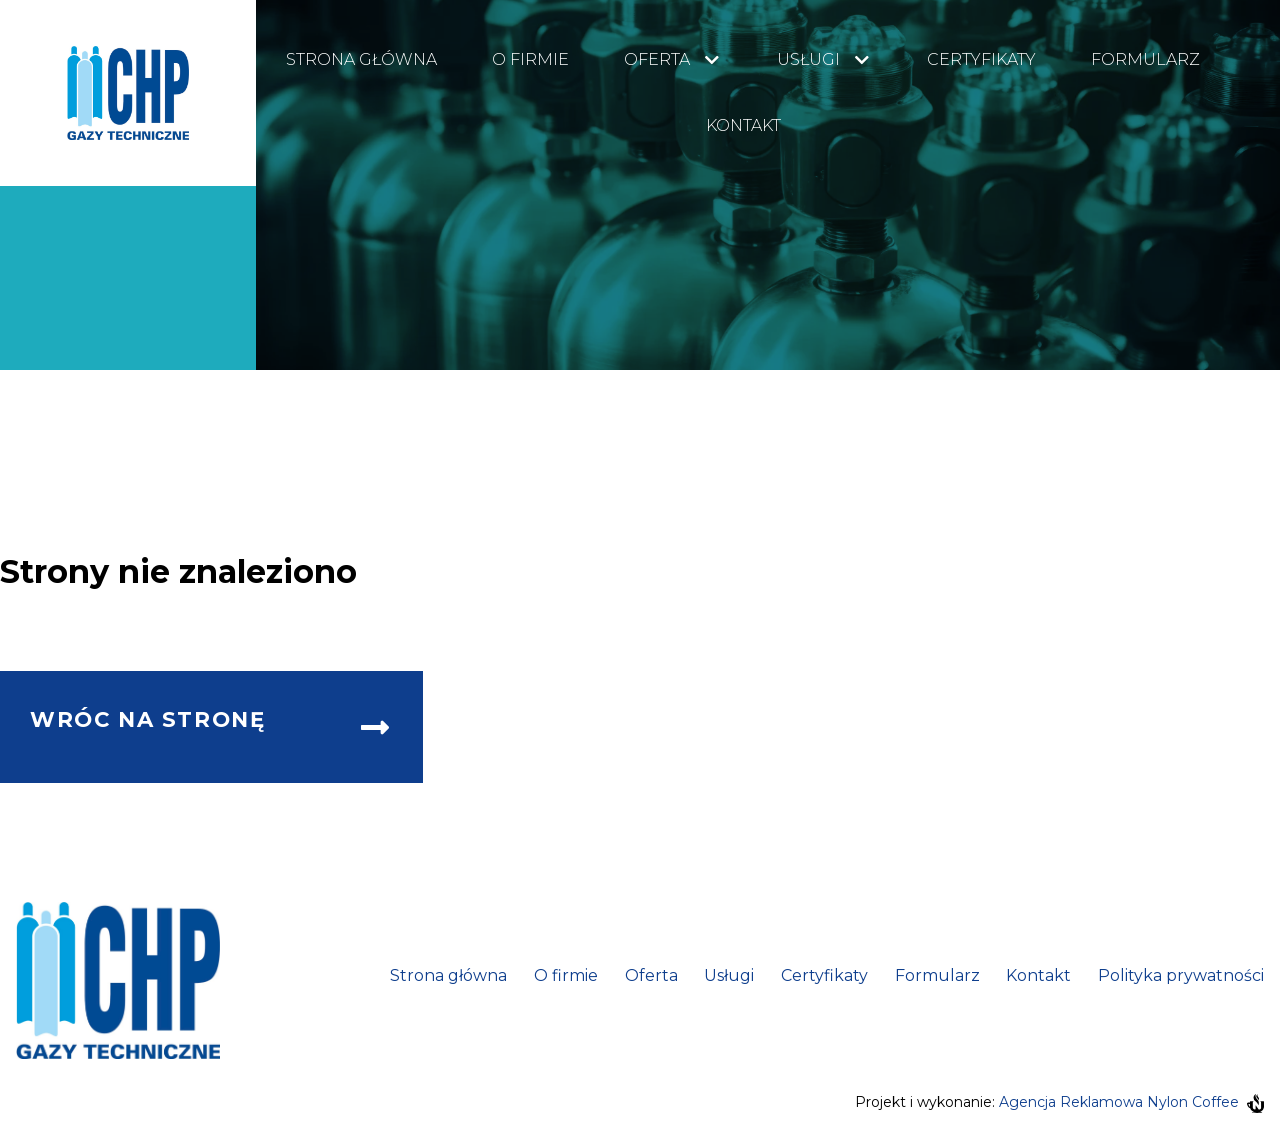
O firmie (530, 59)
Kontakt (743, 125)
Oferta (657, 59)
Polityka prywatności (1181, 975)
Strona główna (361, 59)
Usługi (808, 59)
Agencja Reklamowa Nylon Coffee (1131, 1102)
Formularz (1145, 59)
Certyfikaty (981, 59)
